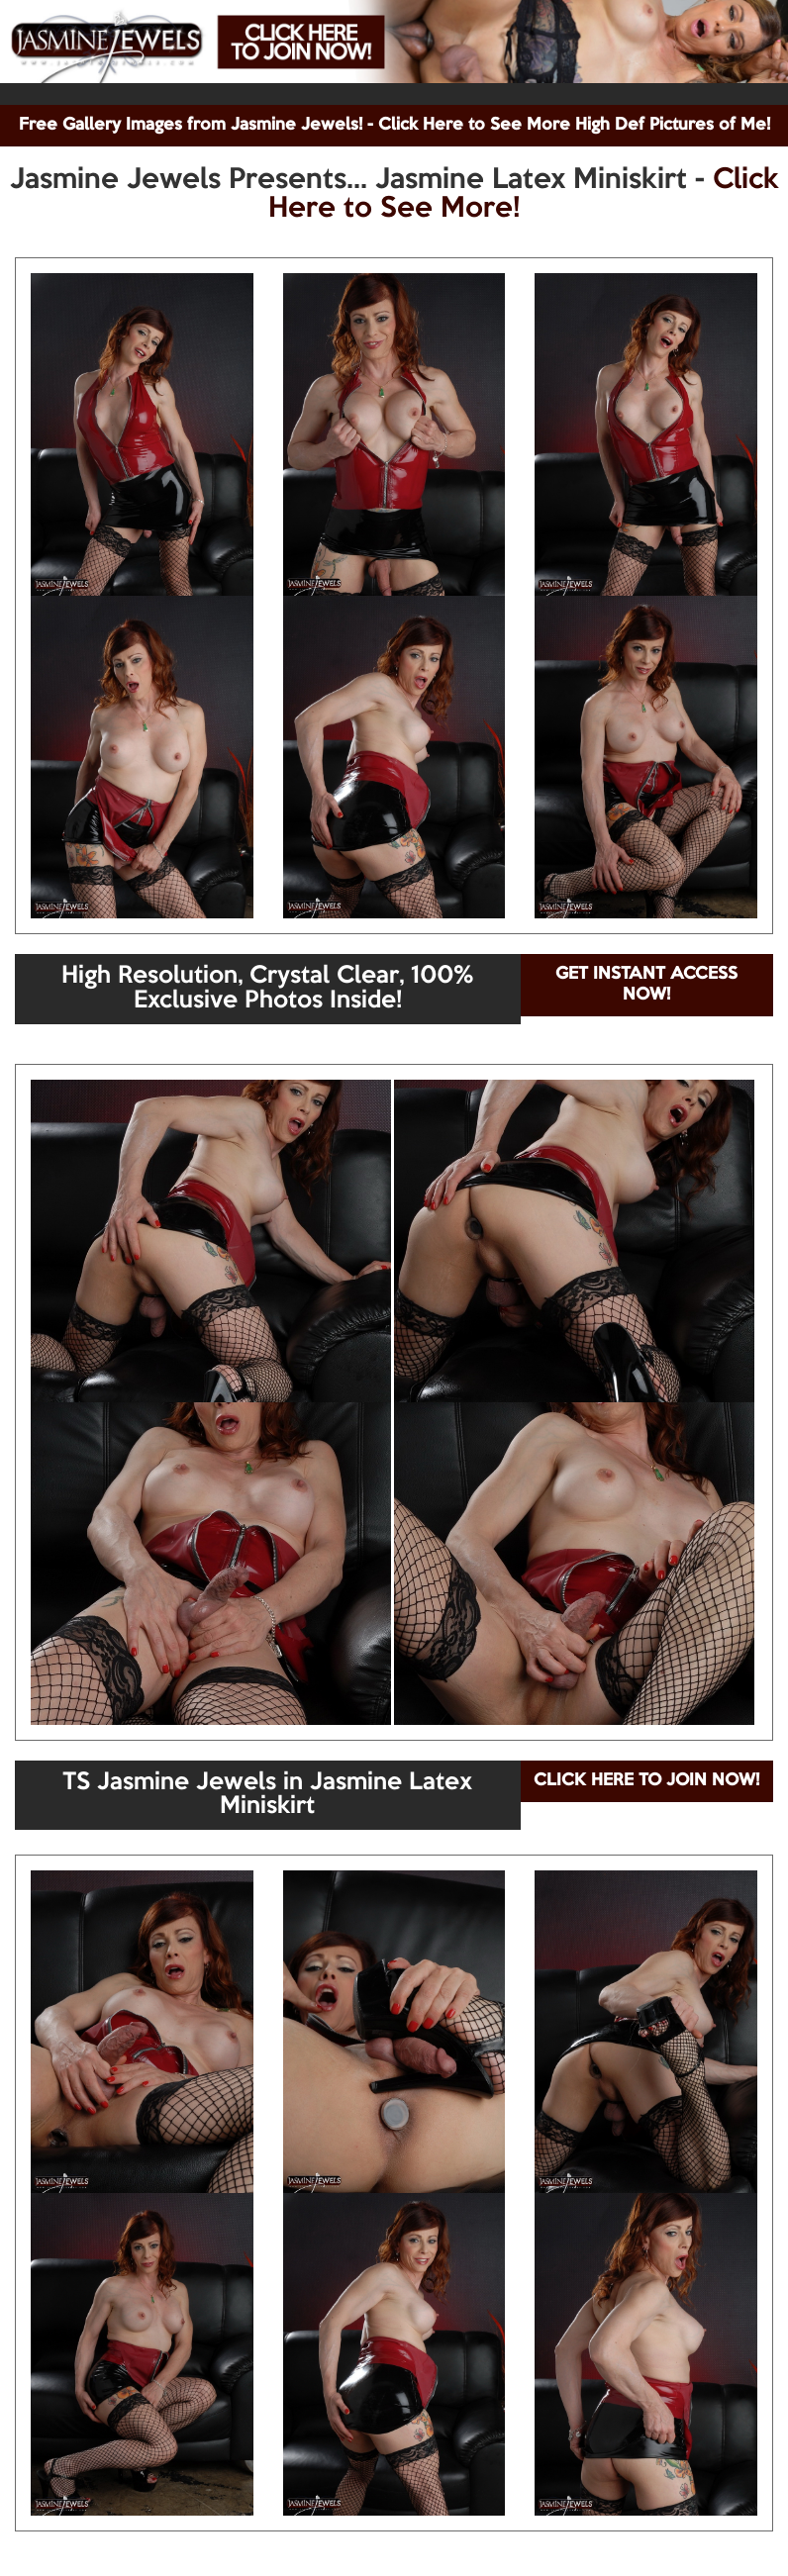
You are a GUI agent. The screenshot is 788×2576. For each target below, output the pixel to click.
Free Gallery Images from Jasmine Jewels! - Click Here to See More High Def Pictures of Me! (394, 125)
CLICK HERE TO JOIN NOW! (646, 1780)
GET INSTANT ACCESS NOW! (646, 984)
